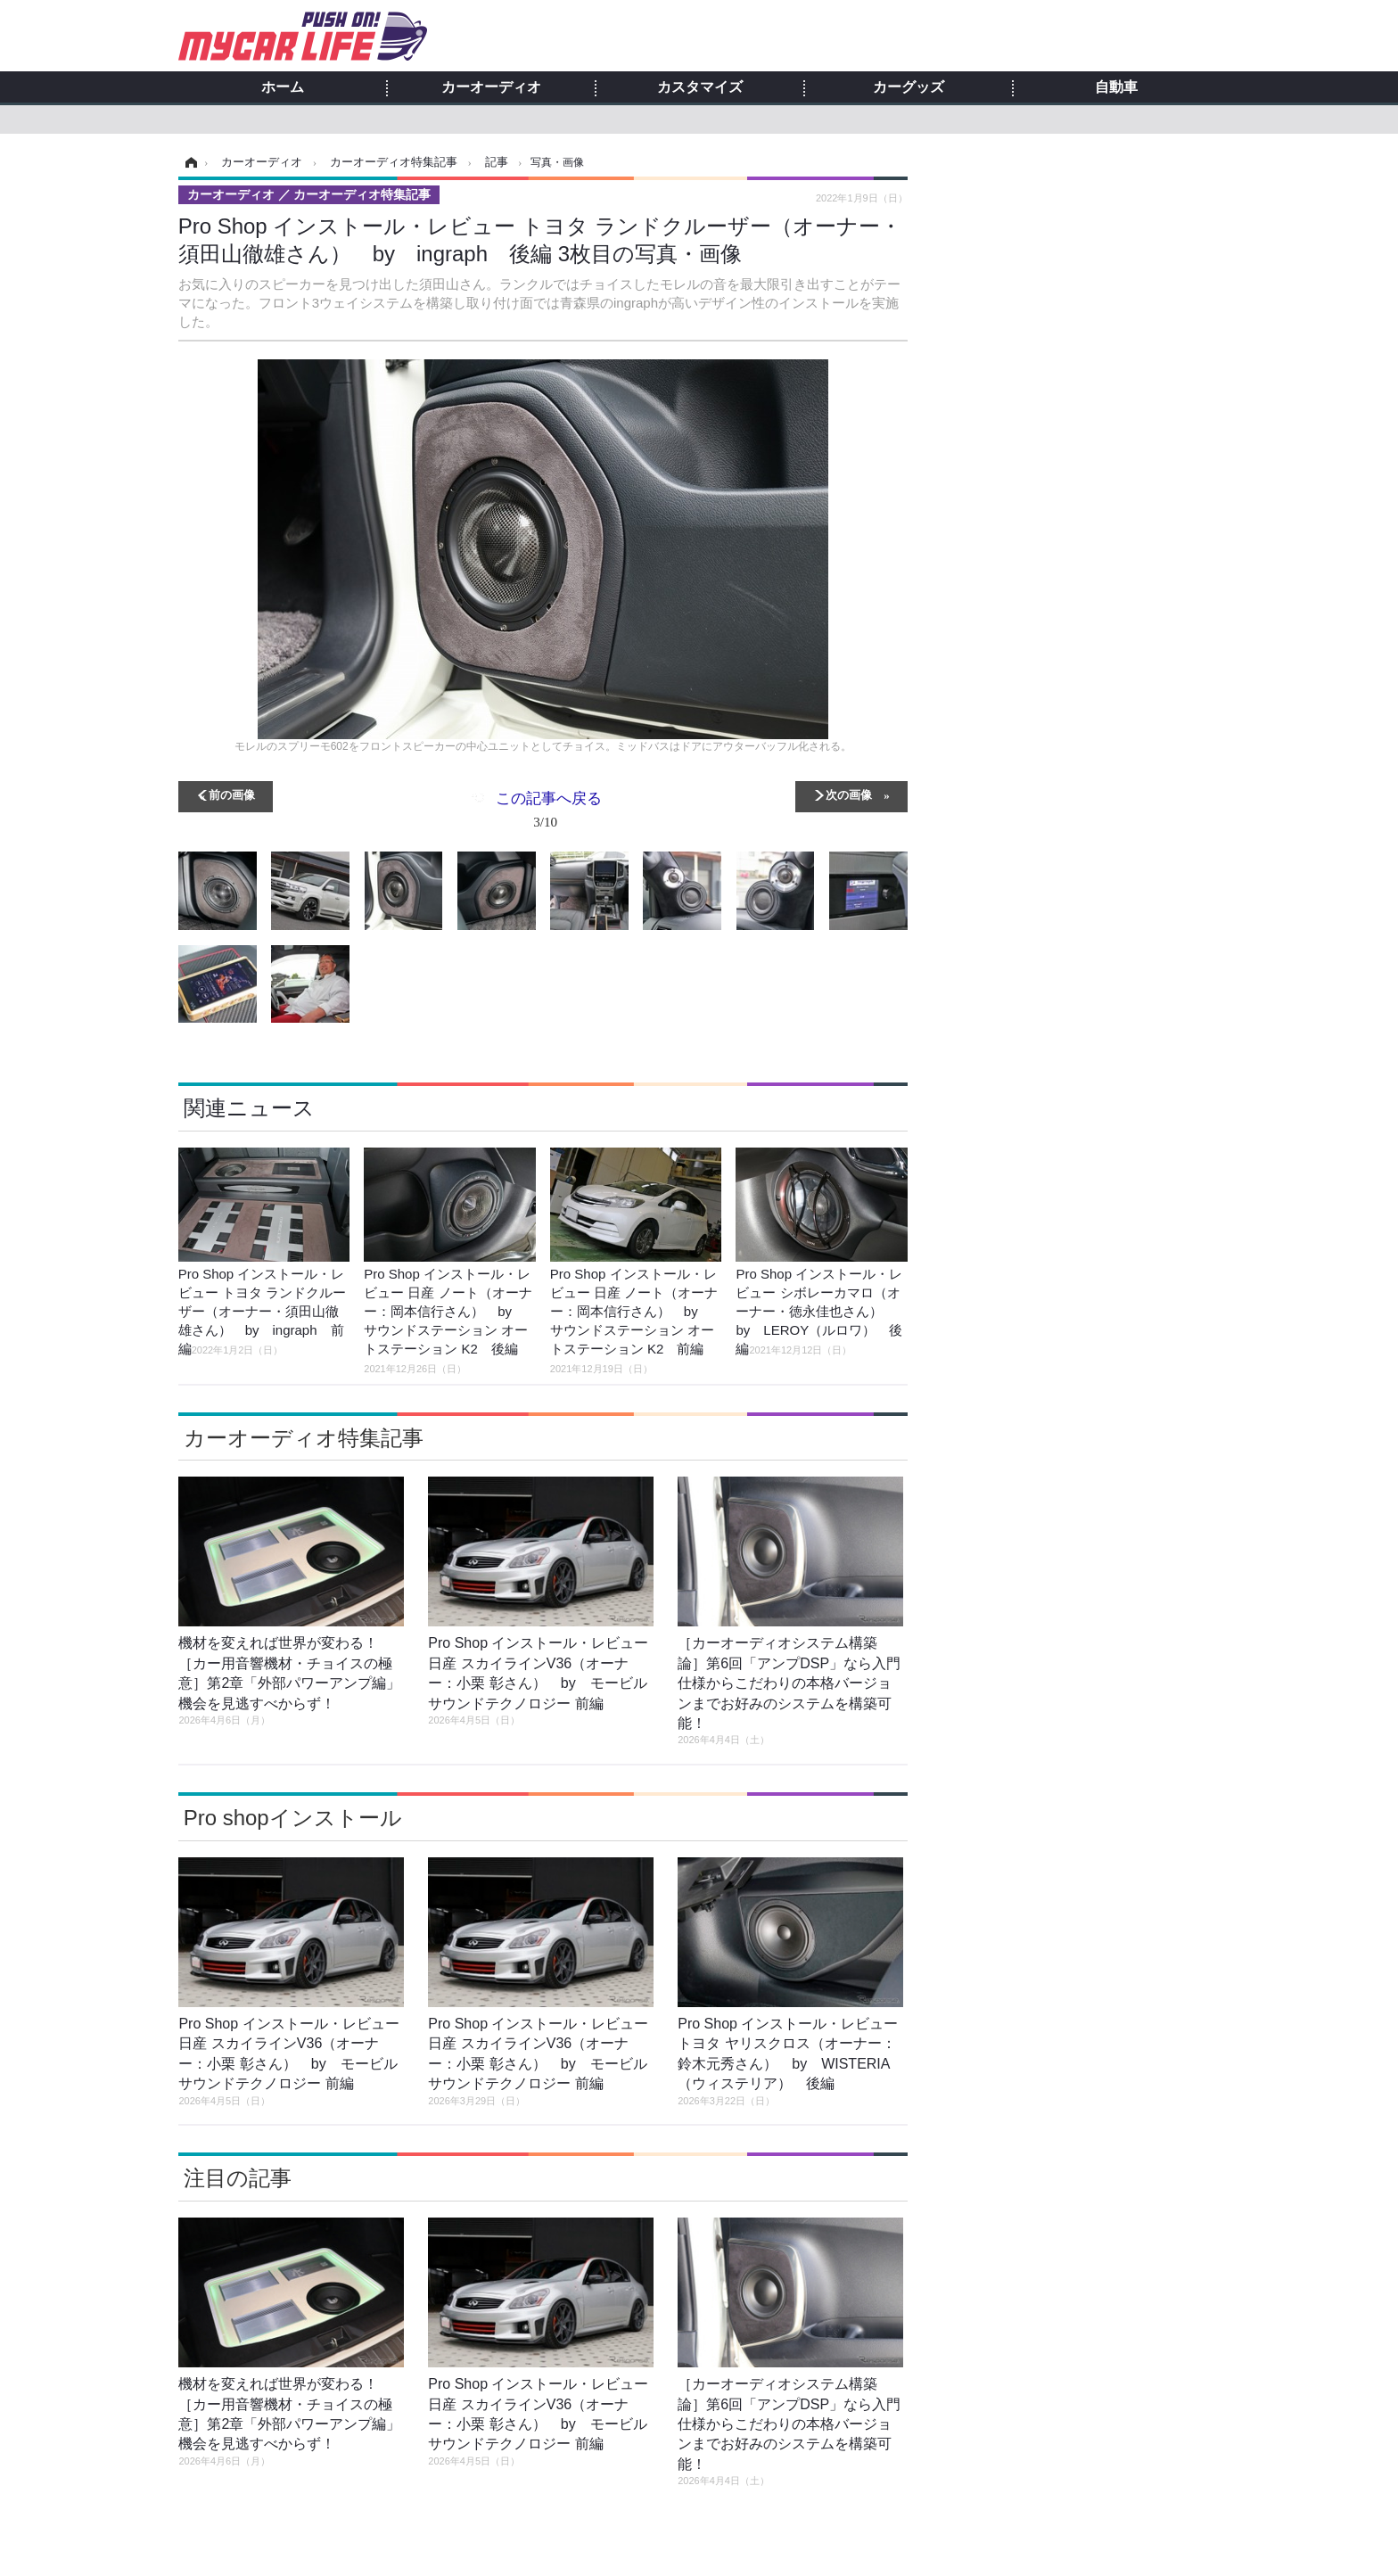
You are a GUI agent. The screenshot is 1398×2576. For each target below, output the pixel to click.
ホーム (282, 87)
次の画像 (849, 794)
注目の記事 (238, 2178)
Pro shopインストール (293, 1818)
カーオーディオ (491, 87)
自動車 (1116, 87)
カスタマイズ (700, 87)
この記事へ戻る (549, 813)
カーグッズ (908, 87)
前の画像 (232, 794)
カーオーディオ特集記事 (304, 1438)
